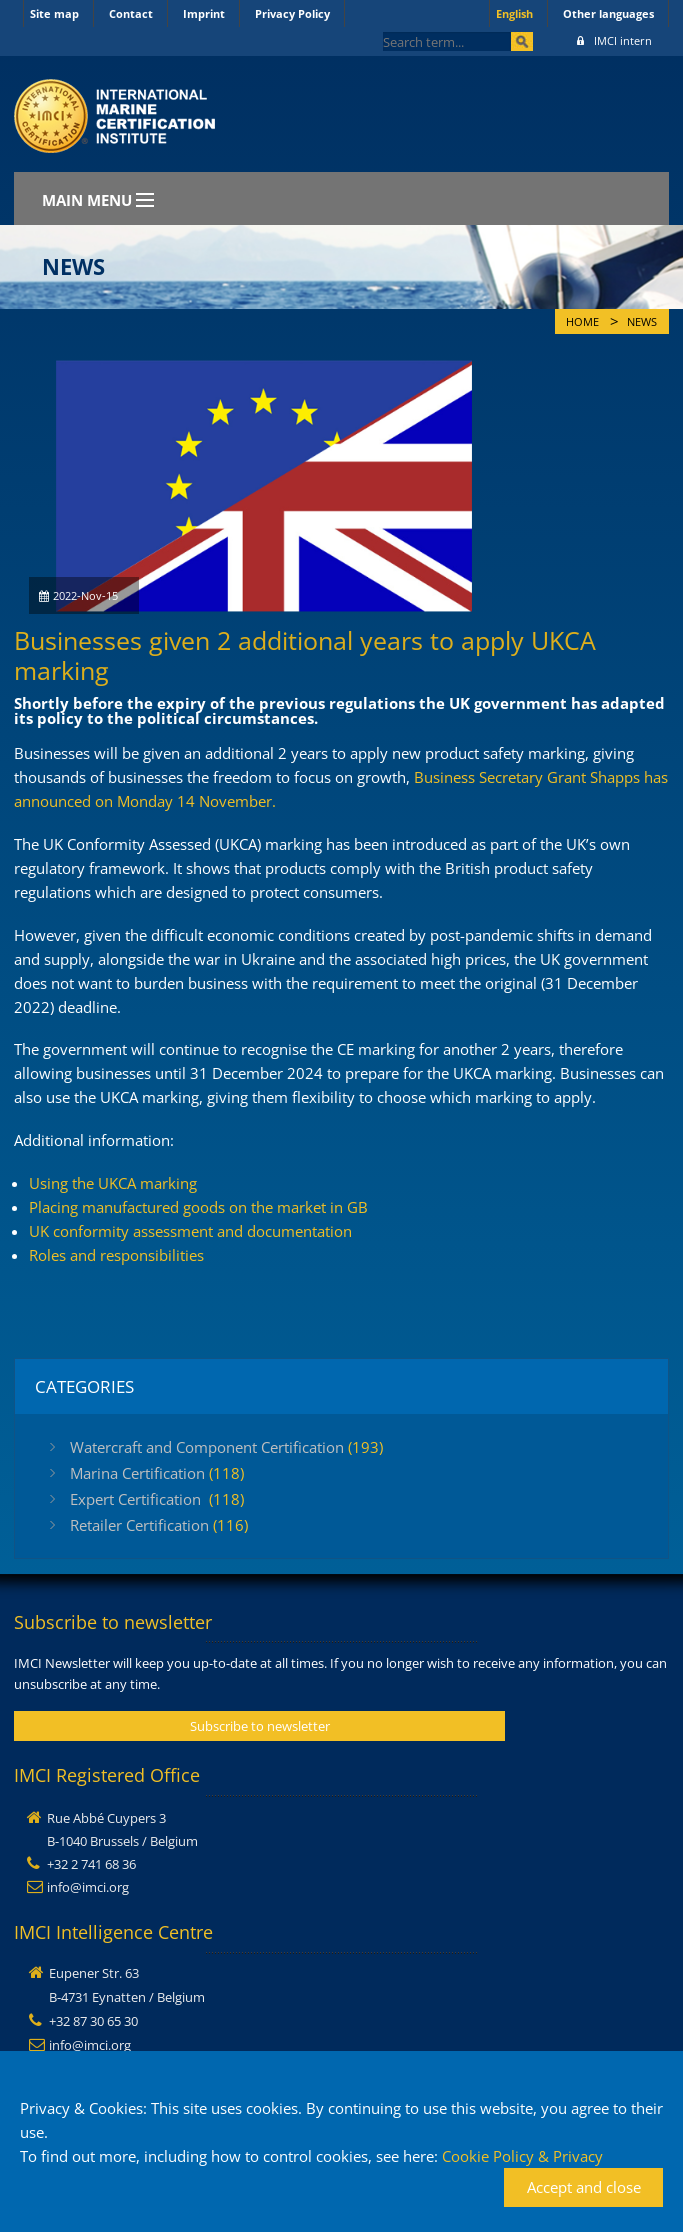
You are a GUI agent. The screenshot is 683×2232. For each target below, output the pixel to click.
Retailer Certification (159, 1525)
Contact (131, 13)
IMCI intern (614, 40)
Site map (54, 13)
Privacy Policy (292, 13)
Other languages (608, 13)
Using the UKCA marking (113, 1183)
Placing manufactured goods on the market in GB (198, 1207)
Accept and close (584, 2187)
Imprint (204, 13)
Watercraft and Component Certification (226, 1447)
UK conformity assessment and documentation (190, 1231)
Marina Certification (157, 1473)
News (642, 322)
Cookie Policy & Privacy (522, 2156)
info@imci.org (88, 1887)
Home (582, 322)
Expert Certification (157, 1499)
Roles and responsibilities (116, 1255)
